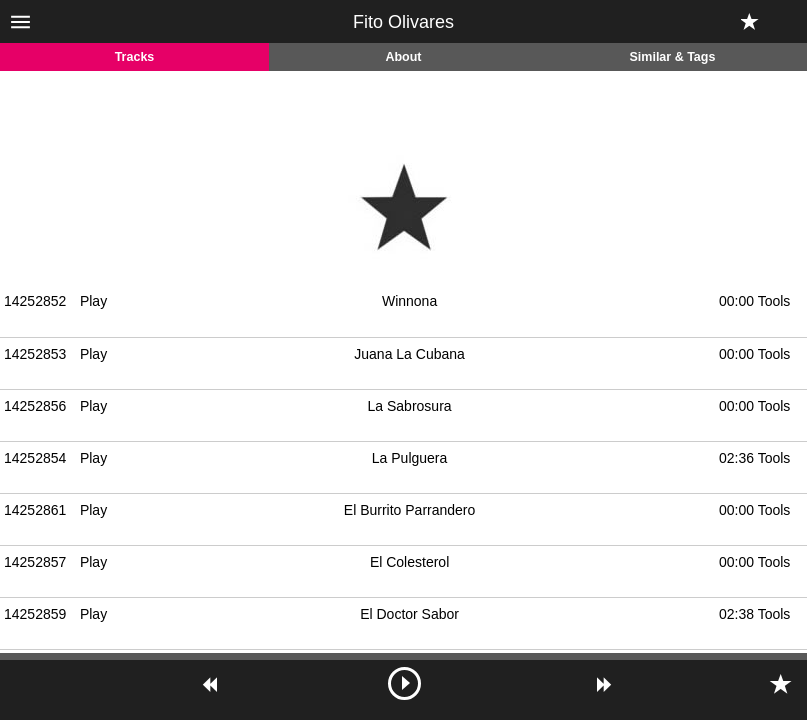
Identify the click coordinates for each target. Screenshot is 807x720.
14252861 (35, 510)
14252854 (35, 458)
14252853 (35, 354)
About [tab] (403, 57)
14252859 (35, 614)
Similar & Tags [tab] (673, 57)
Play (93, 301)
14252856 (35, 406)
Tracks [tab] (135, 57)
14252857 (35, 562)
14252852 (35, 301)
